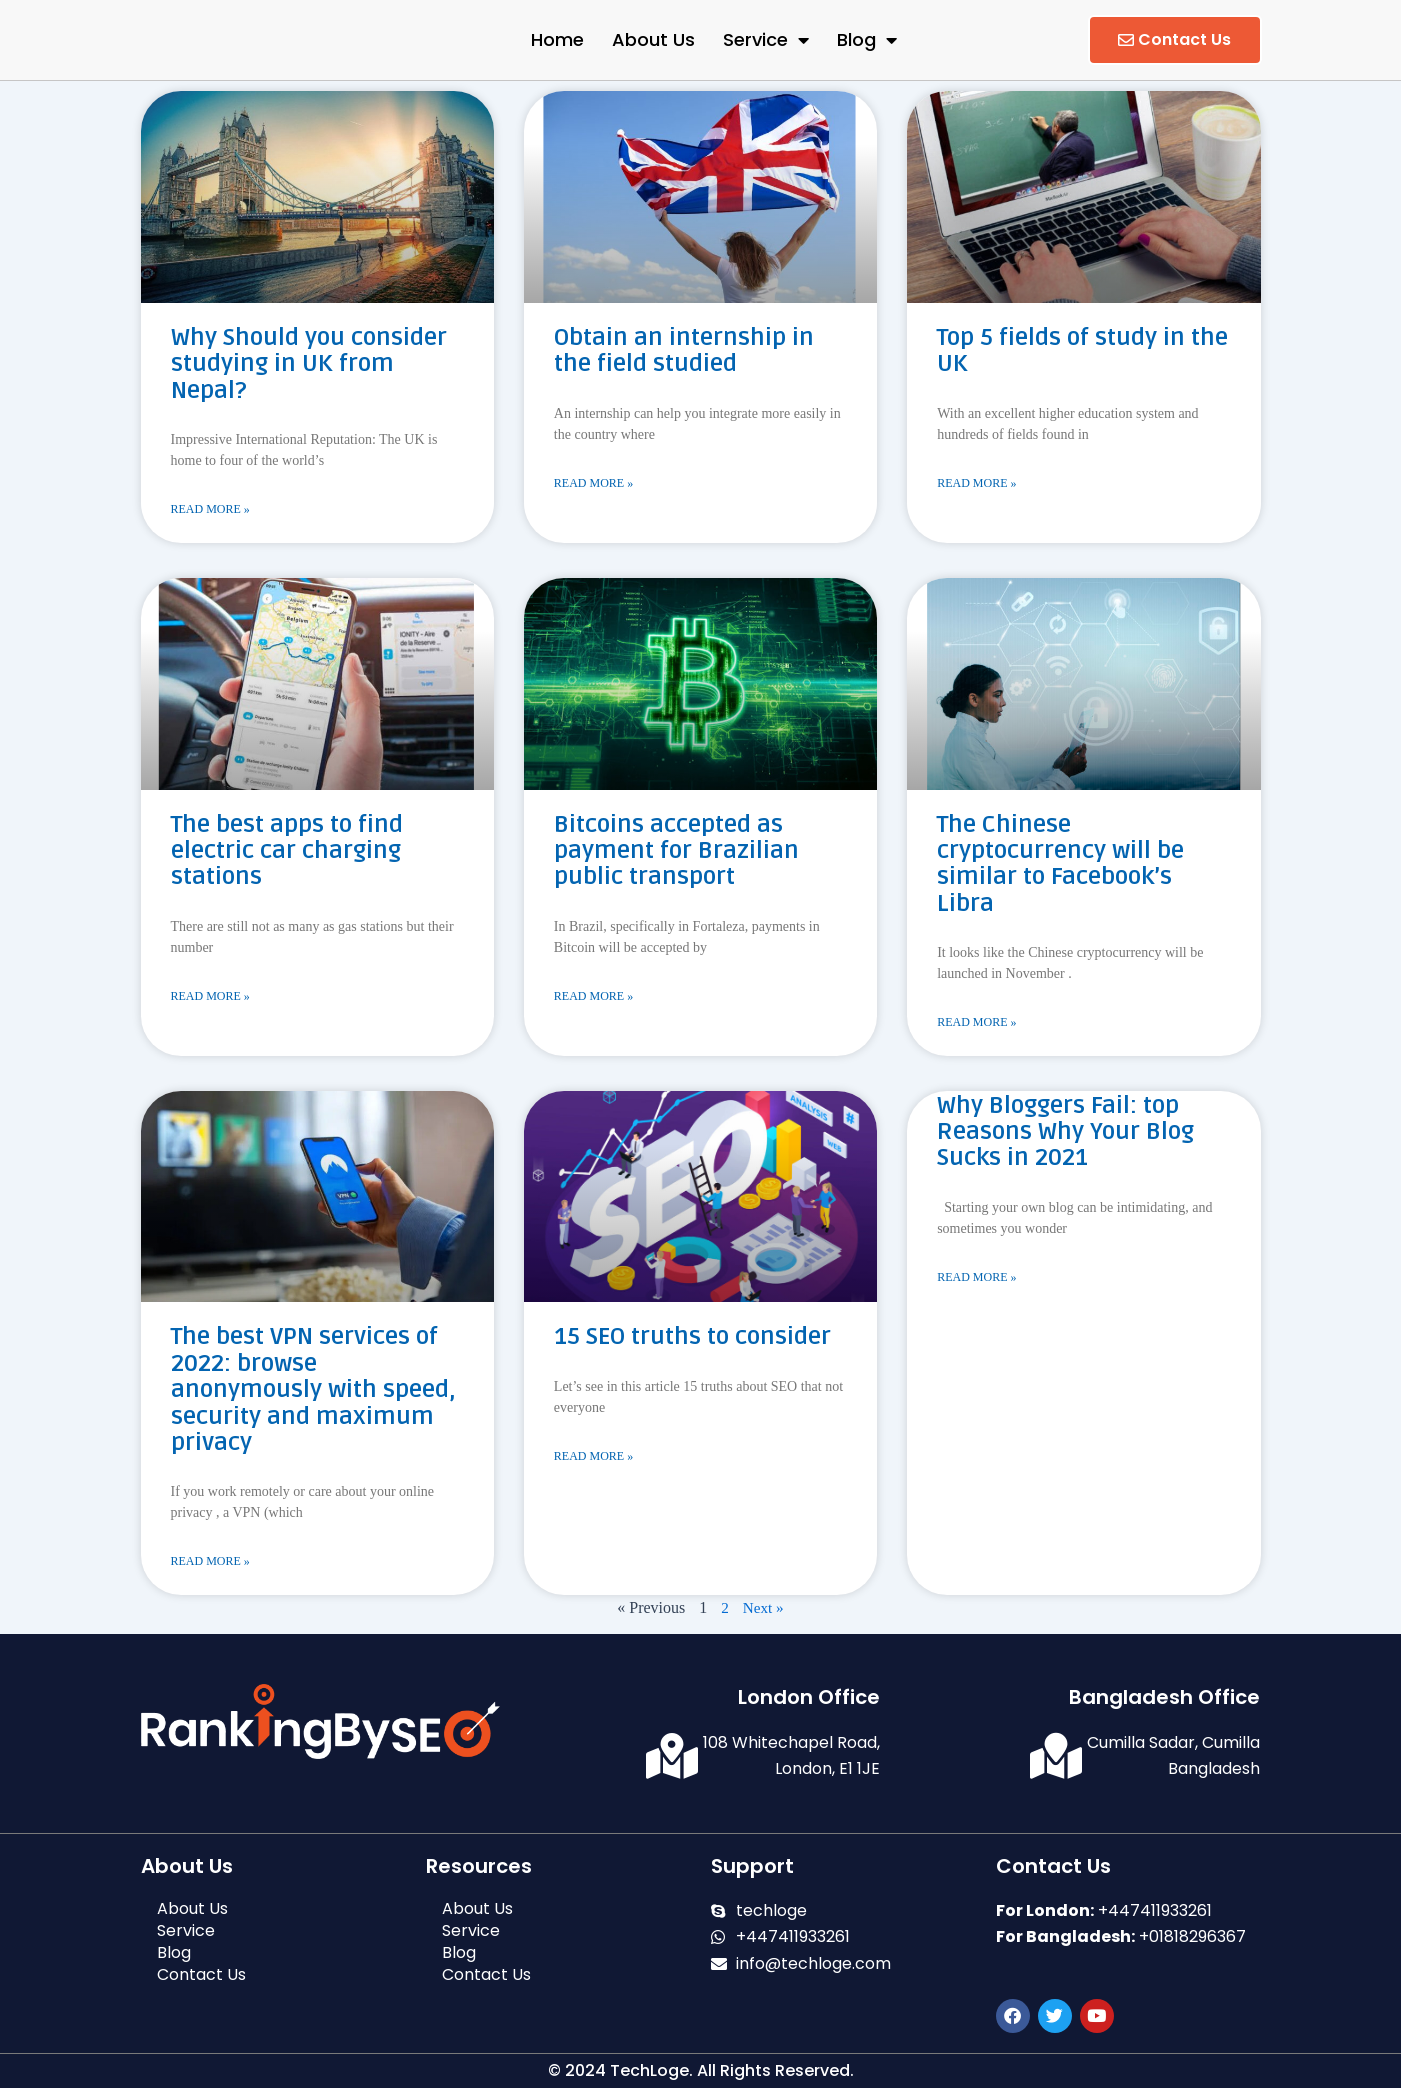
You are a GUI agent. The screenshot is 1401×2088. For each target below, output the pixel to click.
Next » (763, 1610)
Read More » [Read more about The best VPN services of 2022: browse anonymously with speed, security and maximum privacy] (210, 1564)
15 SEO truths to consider (692, 1338)
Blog (867, 40)
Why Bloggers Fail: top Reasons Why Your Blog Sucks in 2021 (1065, 1134)
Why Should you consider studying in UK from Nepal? (309, 364)
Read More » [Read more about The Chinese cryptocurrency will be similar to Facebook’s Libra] (976, 1024)
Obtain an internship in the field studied (684, 350)
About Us (653, 39)
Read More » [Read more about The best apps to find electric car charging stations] (210, 998)
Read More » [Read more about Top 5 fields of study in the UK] (976, 484)
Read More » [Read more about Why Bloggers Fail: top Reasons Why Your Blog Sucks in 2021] (976, 1280)
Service (766, 40)
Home (557, 39)
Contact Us (201, 1975)
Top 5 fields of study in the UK (1082, 350)
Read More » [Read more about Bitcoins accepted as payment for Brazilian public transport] (593, 998)
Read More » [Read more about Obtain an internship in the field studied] (593, 484)
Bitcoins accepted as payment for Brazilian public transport (676, 852)
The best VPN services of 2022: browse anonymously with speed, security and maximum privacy (313, 1391)
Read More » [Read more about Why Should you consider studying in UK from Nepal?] (210, 510)
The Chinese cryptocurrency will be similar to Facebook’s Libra (1060, 865)
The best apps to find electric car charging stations (287, 852)
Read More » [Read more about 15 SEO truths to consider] (593, 1459)
